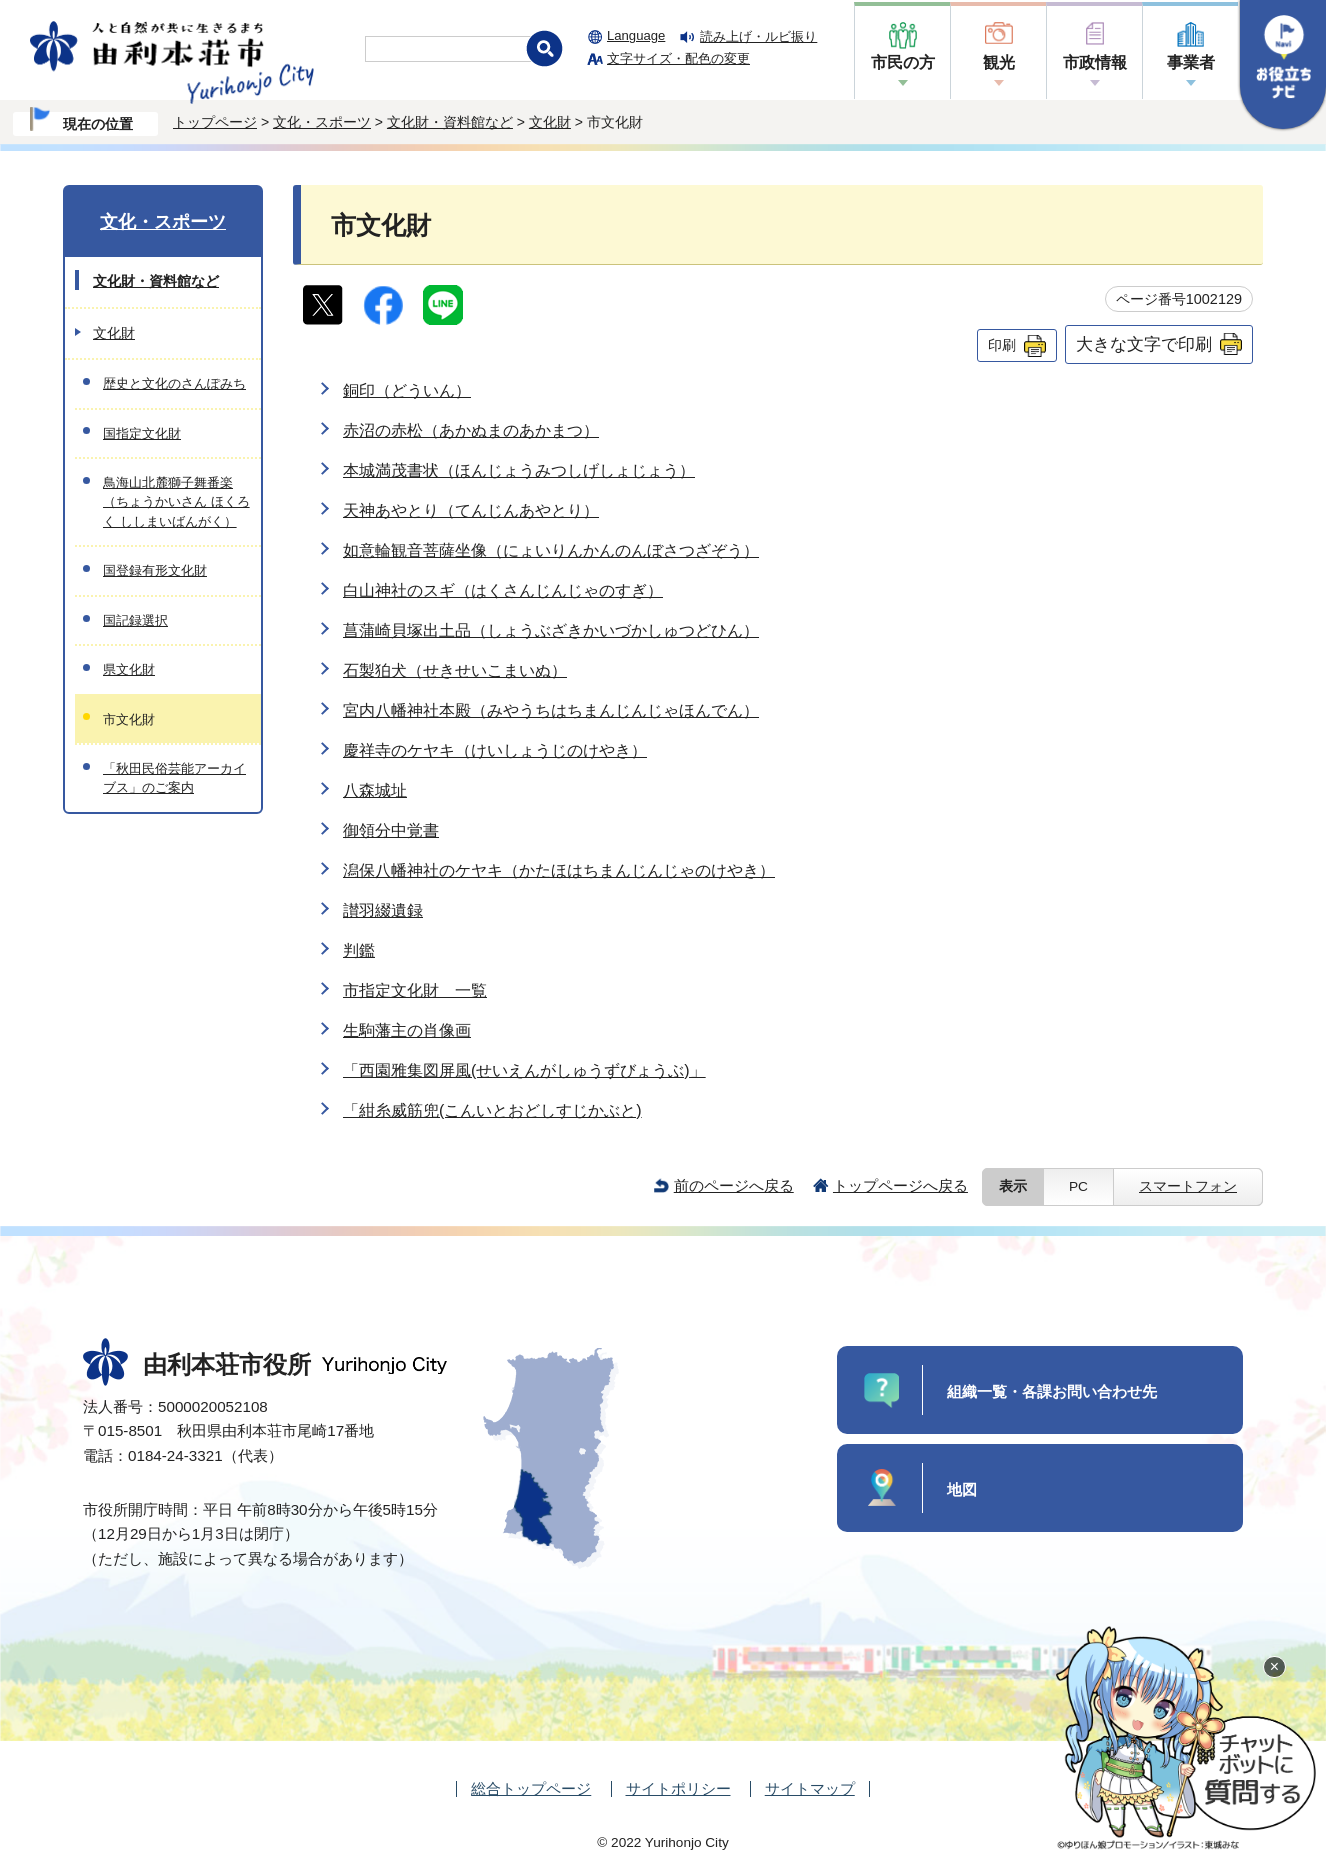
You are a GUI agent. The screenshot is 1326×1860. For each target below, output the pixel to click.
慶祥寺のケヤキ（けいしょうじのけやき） (495, 750)
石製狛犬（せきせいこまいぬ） (455, 670)
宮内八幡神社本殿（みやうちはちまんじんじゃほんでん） (551, 710)
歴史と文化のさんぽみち (174, 383)
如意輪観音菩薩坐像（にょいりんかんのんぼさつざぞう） (551, 550)
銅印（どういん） (407, 390)
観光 (999, 62)
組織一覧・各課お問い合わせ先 (1052, 1391)
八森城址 (375, 790)
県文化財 (129, 669)
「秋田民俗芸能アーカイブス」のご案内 (174, 778)
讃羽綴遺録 (383, 910)
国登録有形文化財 (155, 570)
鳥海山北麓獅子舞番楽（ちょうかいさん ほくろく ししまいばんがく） (176, 502)
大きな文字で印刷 (1144, 344)
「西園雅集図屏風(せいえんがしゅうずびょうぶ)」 (524, 1070)
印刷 (1002, 345)
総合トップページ (531, 1788)
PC (1078, 1186)
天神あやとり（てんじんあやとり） (471, 510)
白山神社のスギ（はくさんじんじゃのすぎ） (503, 590)
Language (636, 35)
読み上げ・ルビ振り (758, 36)
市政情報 (1095, 62)
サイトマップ (810, 1788)
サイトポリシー (678, 1788)
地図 (962, 1489)
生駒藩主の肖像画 (407, 1030)
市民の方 (903, 62)
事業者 (1191, 62)
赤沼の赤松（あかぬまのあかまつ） (471, 430)
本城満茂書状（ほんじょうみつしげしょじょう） (519, 470)
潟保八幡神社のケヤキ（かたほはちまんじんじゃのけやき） (559, 870)
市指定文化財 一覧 (415, 990)
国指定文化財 (142, 433)
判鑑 (359, 950)
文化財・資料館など (450, 122)
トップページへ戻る (900, 1185)
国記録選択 (135, 620)
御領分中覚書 (391, 830)
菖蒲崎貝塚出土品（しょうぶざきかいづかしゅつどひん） (551, 630)
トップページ (215, 122)
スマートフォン (1188, 1186)
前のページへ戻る (734, 1185)
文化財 (550, 122)
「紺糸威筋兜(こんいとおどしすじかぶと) (492, 1110)
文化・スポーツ (322, 122)
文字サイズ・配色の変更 (678, 58)
